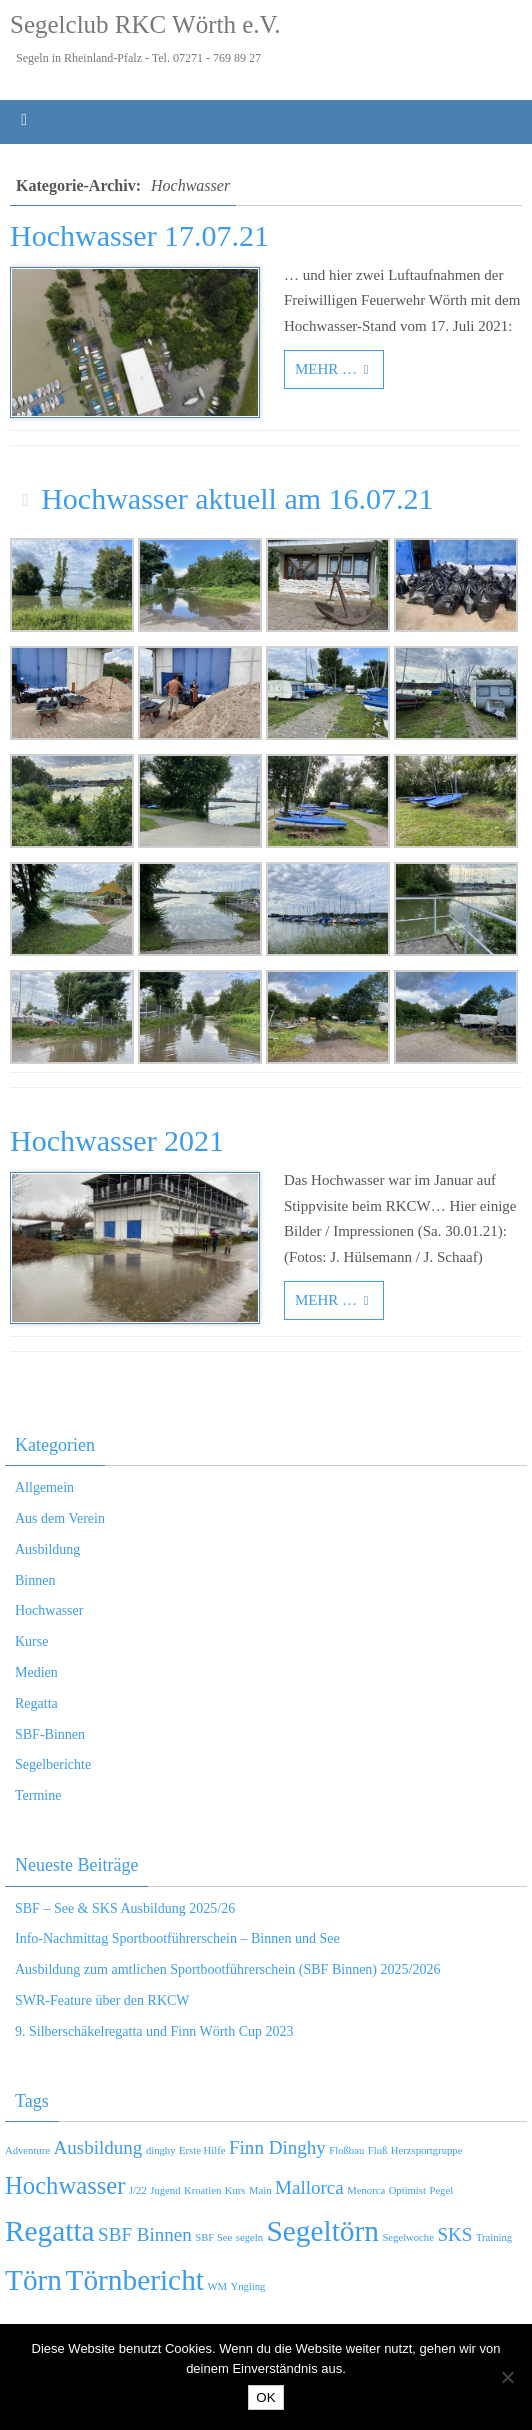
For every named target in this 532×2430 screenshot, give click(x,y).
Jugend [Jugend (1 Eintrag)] (165, 2190)
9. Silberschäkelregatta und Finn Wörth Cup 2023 (154, 2031)
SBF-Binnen (50, 1734)
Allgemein (44, 1487)
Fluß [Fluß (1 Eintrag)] (378, 2150)
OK (265, 2397)
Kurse (31, 1641)
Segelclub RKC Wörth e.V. (145, 24)
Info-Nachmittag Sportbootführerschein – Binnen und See (177, 1938)
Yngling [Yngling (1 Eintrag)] (248, 2286)
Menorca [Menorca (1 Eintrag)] (366, 2190)
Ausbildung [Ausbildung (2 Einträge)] (97, 2147)
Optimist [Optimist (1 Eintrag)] (407, 2190)
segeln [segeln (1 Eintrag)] (249, 2237)
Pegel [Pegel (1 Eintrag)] (441, 2190)
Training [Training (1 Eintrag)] (494, 2237)
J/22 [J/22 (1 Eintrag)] (138, 2190)
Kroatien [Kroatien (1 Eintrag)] (202, 2190)
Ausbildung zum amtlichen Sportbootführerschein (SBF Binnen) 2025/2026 (227, 1969)
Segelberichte (53, 1764)
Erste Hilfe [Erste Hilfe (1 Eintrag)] (202, 2150)
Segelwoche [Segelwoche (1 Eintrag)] (408, 2237)
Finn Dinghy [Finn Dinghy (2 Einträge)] (277, 2147)
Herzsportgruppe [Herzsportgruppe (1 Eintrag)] (427, 2150)
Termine (38, 1795)
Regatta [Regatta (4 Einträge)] (50, 2231)
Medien (36, 1672)
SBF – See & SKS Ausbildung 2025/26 (125, 1908)
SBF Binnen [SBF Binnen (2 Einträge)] (145, 2234)
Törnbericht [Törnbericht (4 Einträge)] (135, 2280)
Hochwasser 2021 (117, 1140)
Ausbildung (47, 1549)
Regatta (36, 1703)
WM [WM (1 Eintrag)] (217, 2286)
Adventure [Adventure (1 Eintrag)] (27, 2150)
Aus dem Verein (60, 1518)
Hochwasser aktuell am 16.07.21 (237, 498)
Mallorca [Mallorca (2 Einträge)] (309, 2187)
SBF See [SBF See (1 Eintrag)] (213, 2237)
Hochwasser (49, 1610)
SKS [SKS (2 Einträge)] (454, 2234)
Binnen (35, 1580)
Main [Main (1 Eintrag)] (260, 2190)
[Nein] (507, 2377)
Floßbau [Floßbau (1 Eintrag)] (346, 2150)
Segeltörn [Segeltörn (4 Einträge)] (323, 2231)
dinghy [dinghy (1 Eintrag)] (161, 2150)
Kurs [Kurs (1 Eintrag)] (235, 2190)
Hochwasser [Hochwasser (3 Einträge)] (65, 2185)
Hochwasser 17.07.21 (139, 235)
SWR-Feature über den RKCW (102, 2000)
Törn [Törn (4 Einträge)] (33, 2280)
